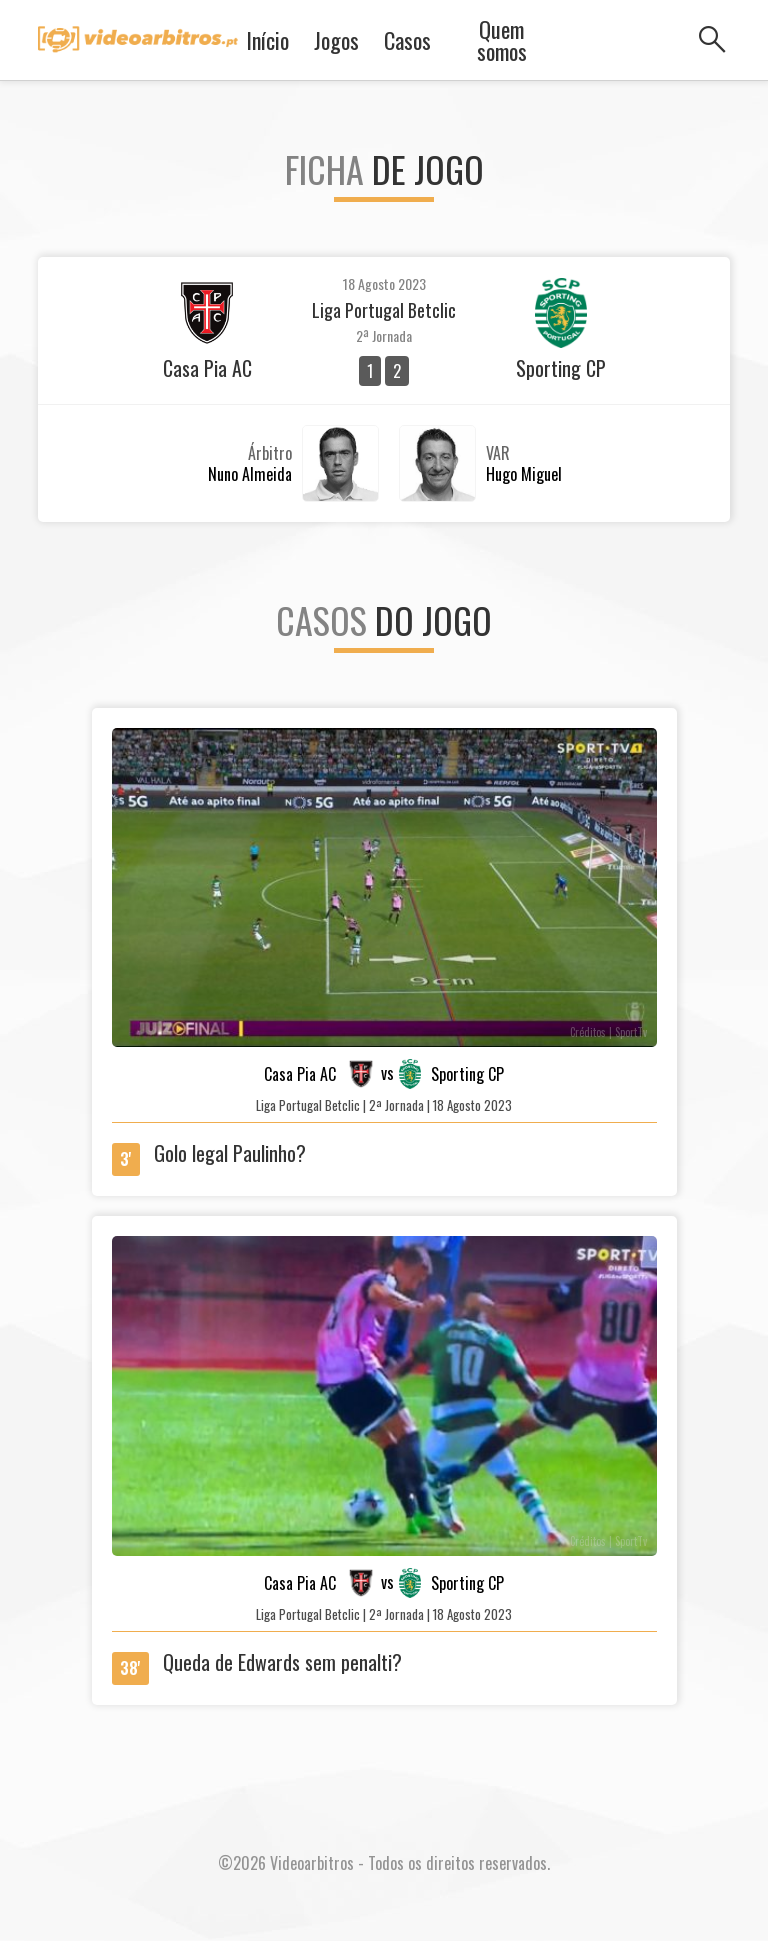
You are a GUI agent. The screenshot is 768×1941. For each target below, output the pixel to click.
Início (267, 40)
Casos (407, 40)
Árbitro (270, 453)
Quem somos (502, 40)
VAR (498, 453)
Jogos (336, 40)
